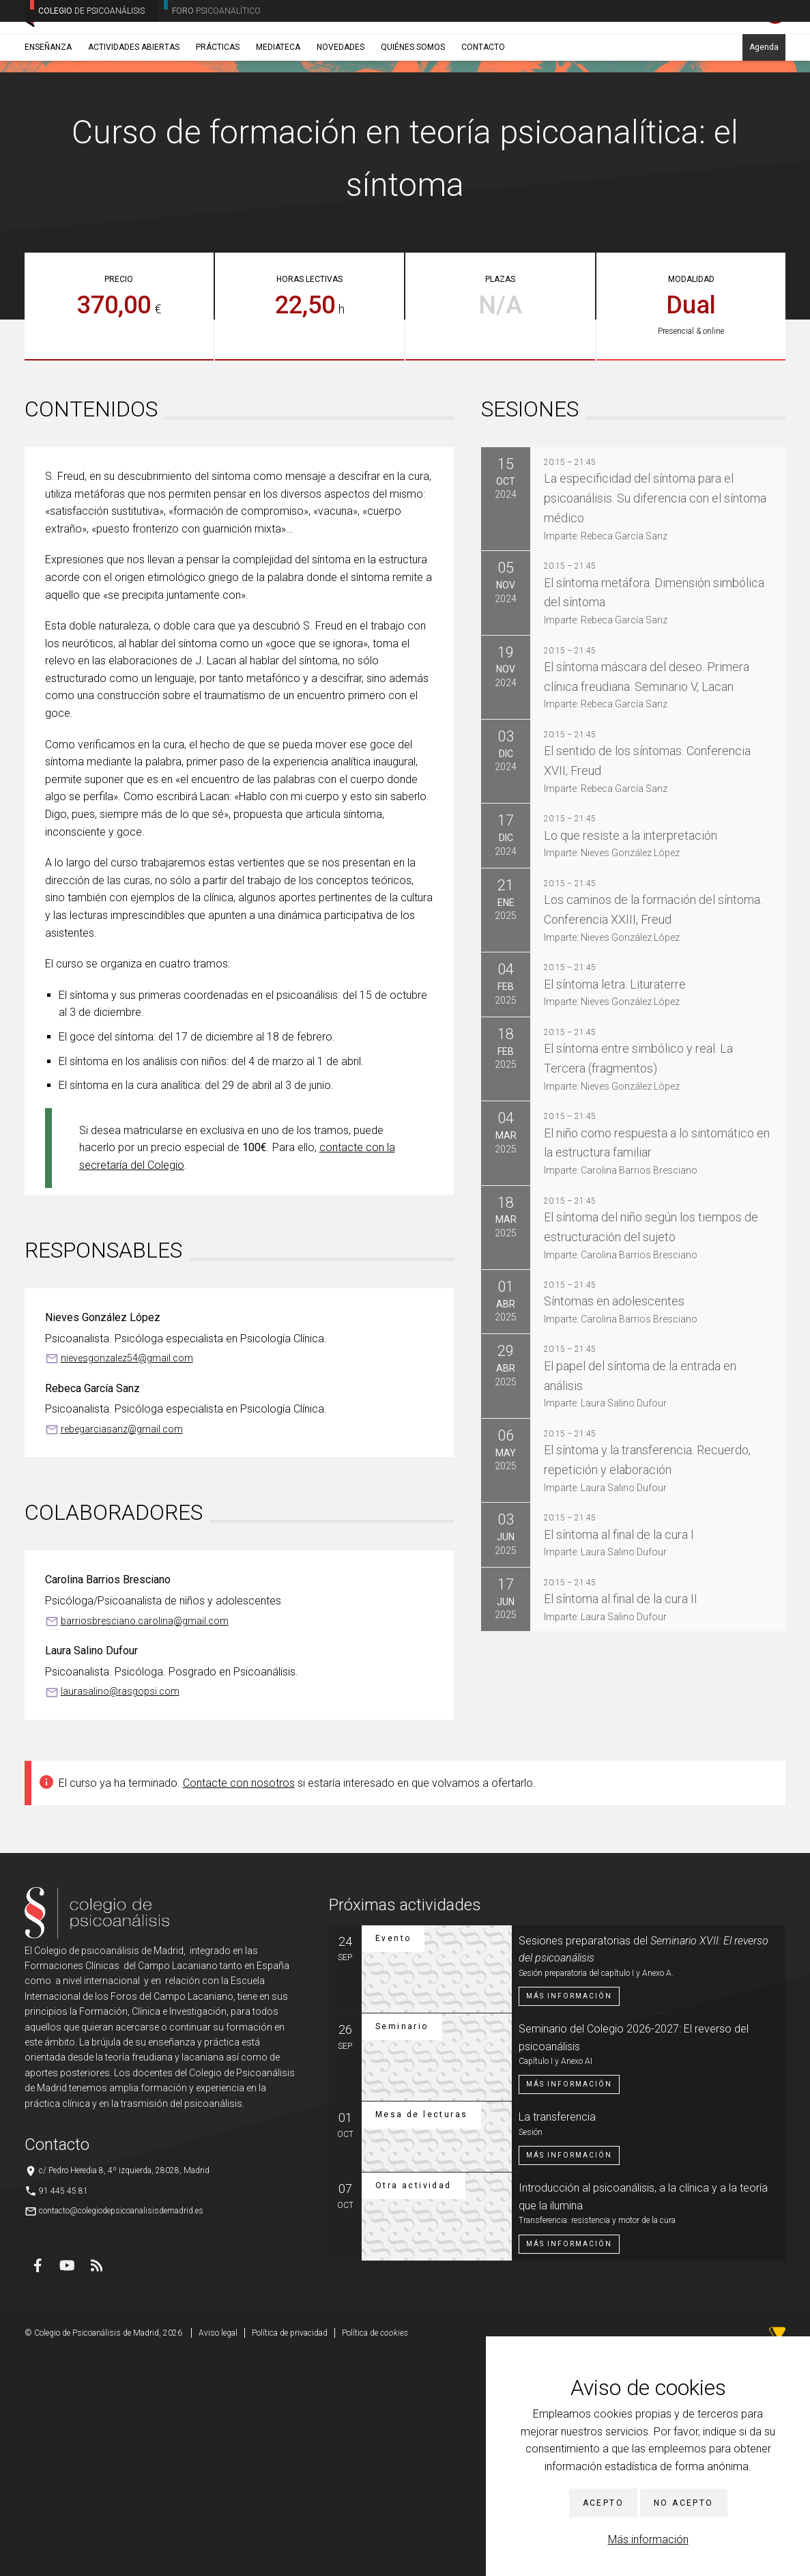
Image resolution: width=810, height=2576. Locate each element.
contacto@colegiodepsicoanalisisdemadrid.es (121, 2433)
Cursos (107, 140)
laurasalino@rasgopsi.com (120, 1913)
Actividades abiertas (133, 107)
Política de (375, 2555)
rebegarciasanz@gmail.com (122, 1651)
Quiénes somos (413, 107)
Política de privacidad (290, 2555)
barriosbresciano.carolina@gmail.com (145, 1843)
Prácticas (218, 107)
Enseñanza (48, 107)
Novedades (340, 107)
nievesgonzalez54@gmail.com (127, 1580)
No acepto (684, 2503)
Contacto (483, 107)
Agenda (764, 107)
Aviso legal (218, 2555)
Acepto (603, 2503)
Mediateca (278, 107)
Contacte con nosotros (239, 2005)
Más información (648, 2539)
